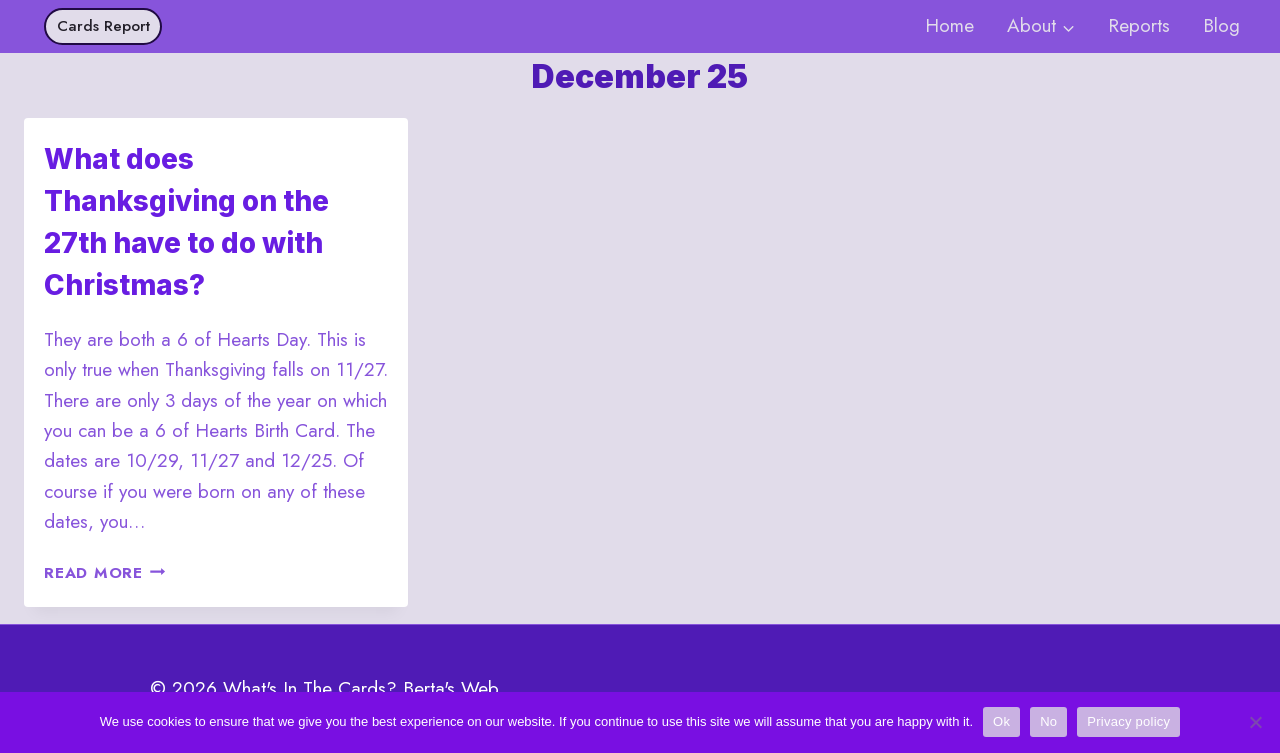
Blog (1221, 25)
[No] (1255, 722)
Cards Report (103, 26)
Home (949, 25)
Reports (1139, 25)
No (1048, 721)
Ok (1001, 721)
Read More (105, 573)
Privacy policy (1128, 721)
